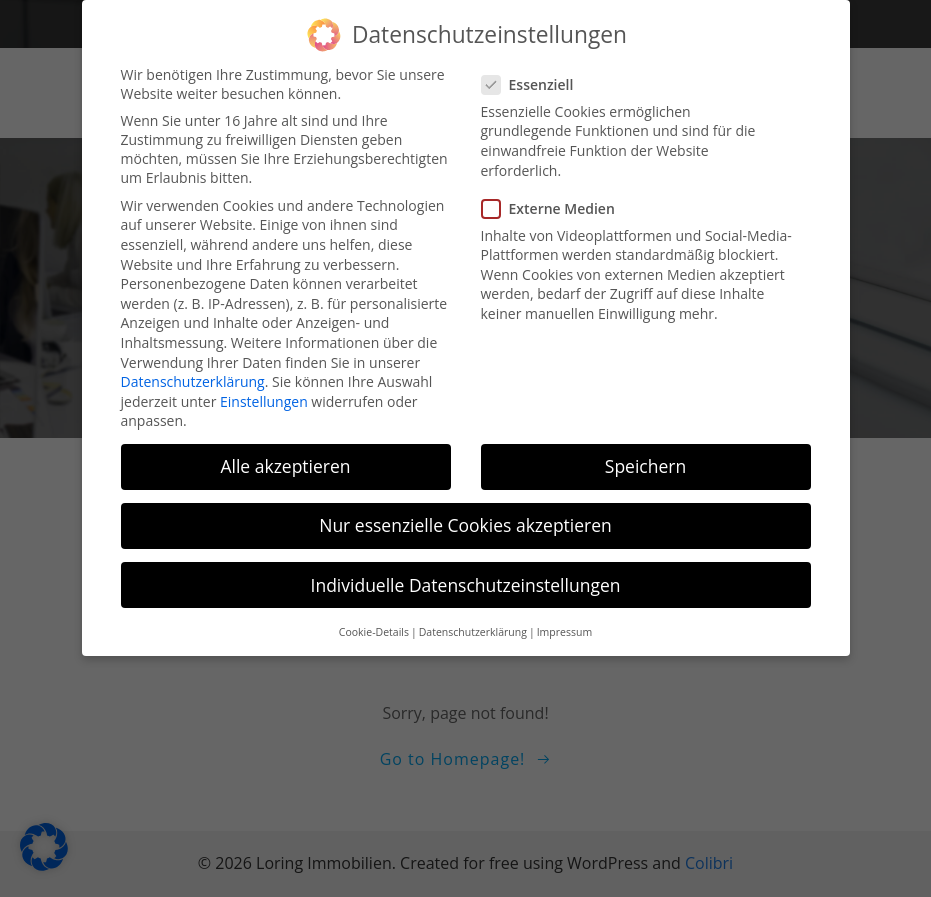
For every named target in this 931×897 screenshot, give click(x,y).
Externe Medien (554, 199)
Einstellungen (264, 392)
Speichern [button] (645, 458)
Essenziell (534, 75)
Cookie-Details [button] (374, 623)
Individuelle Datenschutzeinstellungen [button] (466, 576)
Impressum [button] (564, 623)
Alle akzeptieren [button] (285, 458)
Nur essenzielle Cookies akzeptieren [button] (465, 517)
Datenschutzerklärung (193, 372)
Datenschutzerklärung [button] (473, 623)
